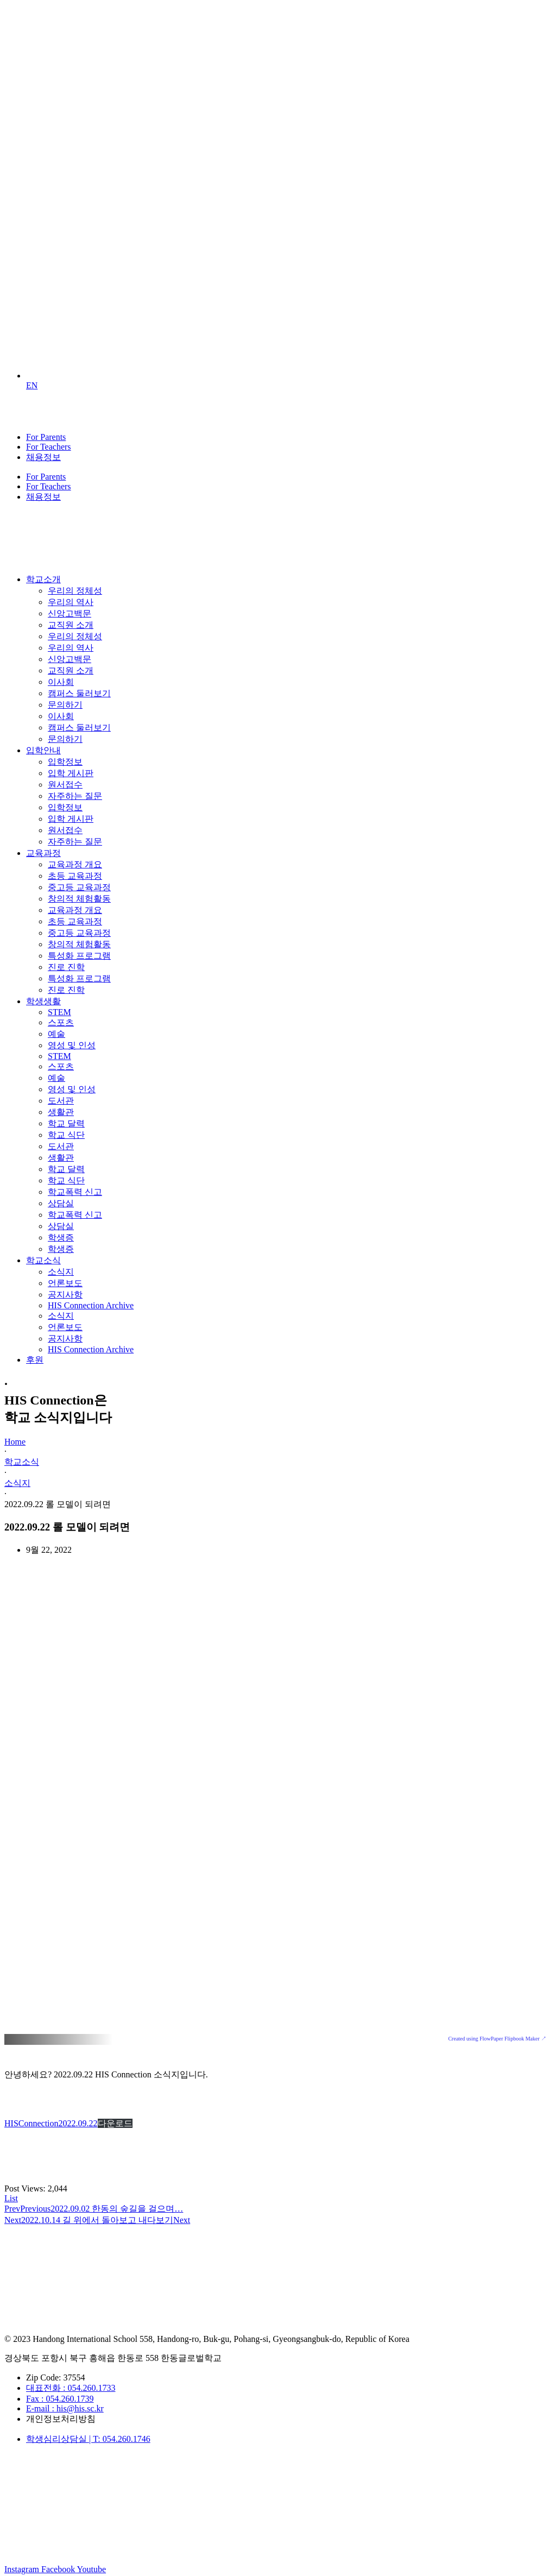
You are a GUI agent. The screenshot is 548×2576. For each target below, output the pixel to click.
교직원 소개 (70, 624)
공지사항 (65, 1294)
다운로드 (115, 2123)
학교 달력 (66, 1123)
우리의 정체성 (75, 590)
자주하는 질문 (75, 796)
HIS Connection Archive (91, 1305)
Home (15, 1441)
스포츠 (61, 1022)
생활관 (61, 1112)
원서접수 (65, 784)
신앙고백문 (69, 613)
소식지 (61, 1271)
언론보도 (65, 1283)
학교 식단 (66, 1134)
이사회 (61, 681)
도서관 (61, 1100)
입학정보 (65, 761)
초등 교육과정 (75, 875)
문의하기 (65, 704)
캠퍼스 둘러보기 (79, 693)
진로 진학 (66, 967)
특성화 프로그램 (79, 955)
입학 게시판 (70, 773)
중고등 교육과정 (79, 887)
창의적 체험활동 (79, 898)
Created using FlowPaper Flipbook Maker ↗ (497, 2039)
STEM (59, 1012)
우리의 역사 (70, 602)
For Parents (46, 437)
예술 (56, 1033)
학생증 (61, 1237)
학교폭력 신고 (75, 1191)
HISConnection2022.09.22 (51, 2123)
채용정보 (43, 457)
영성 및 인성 (72, 1045)
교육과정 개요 (75, 864)
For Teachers (48, 446)
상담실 (61, 1203)
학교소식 (21, 1461)
